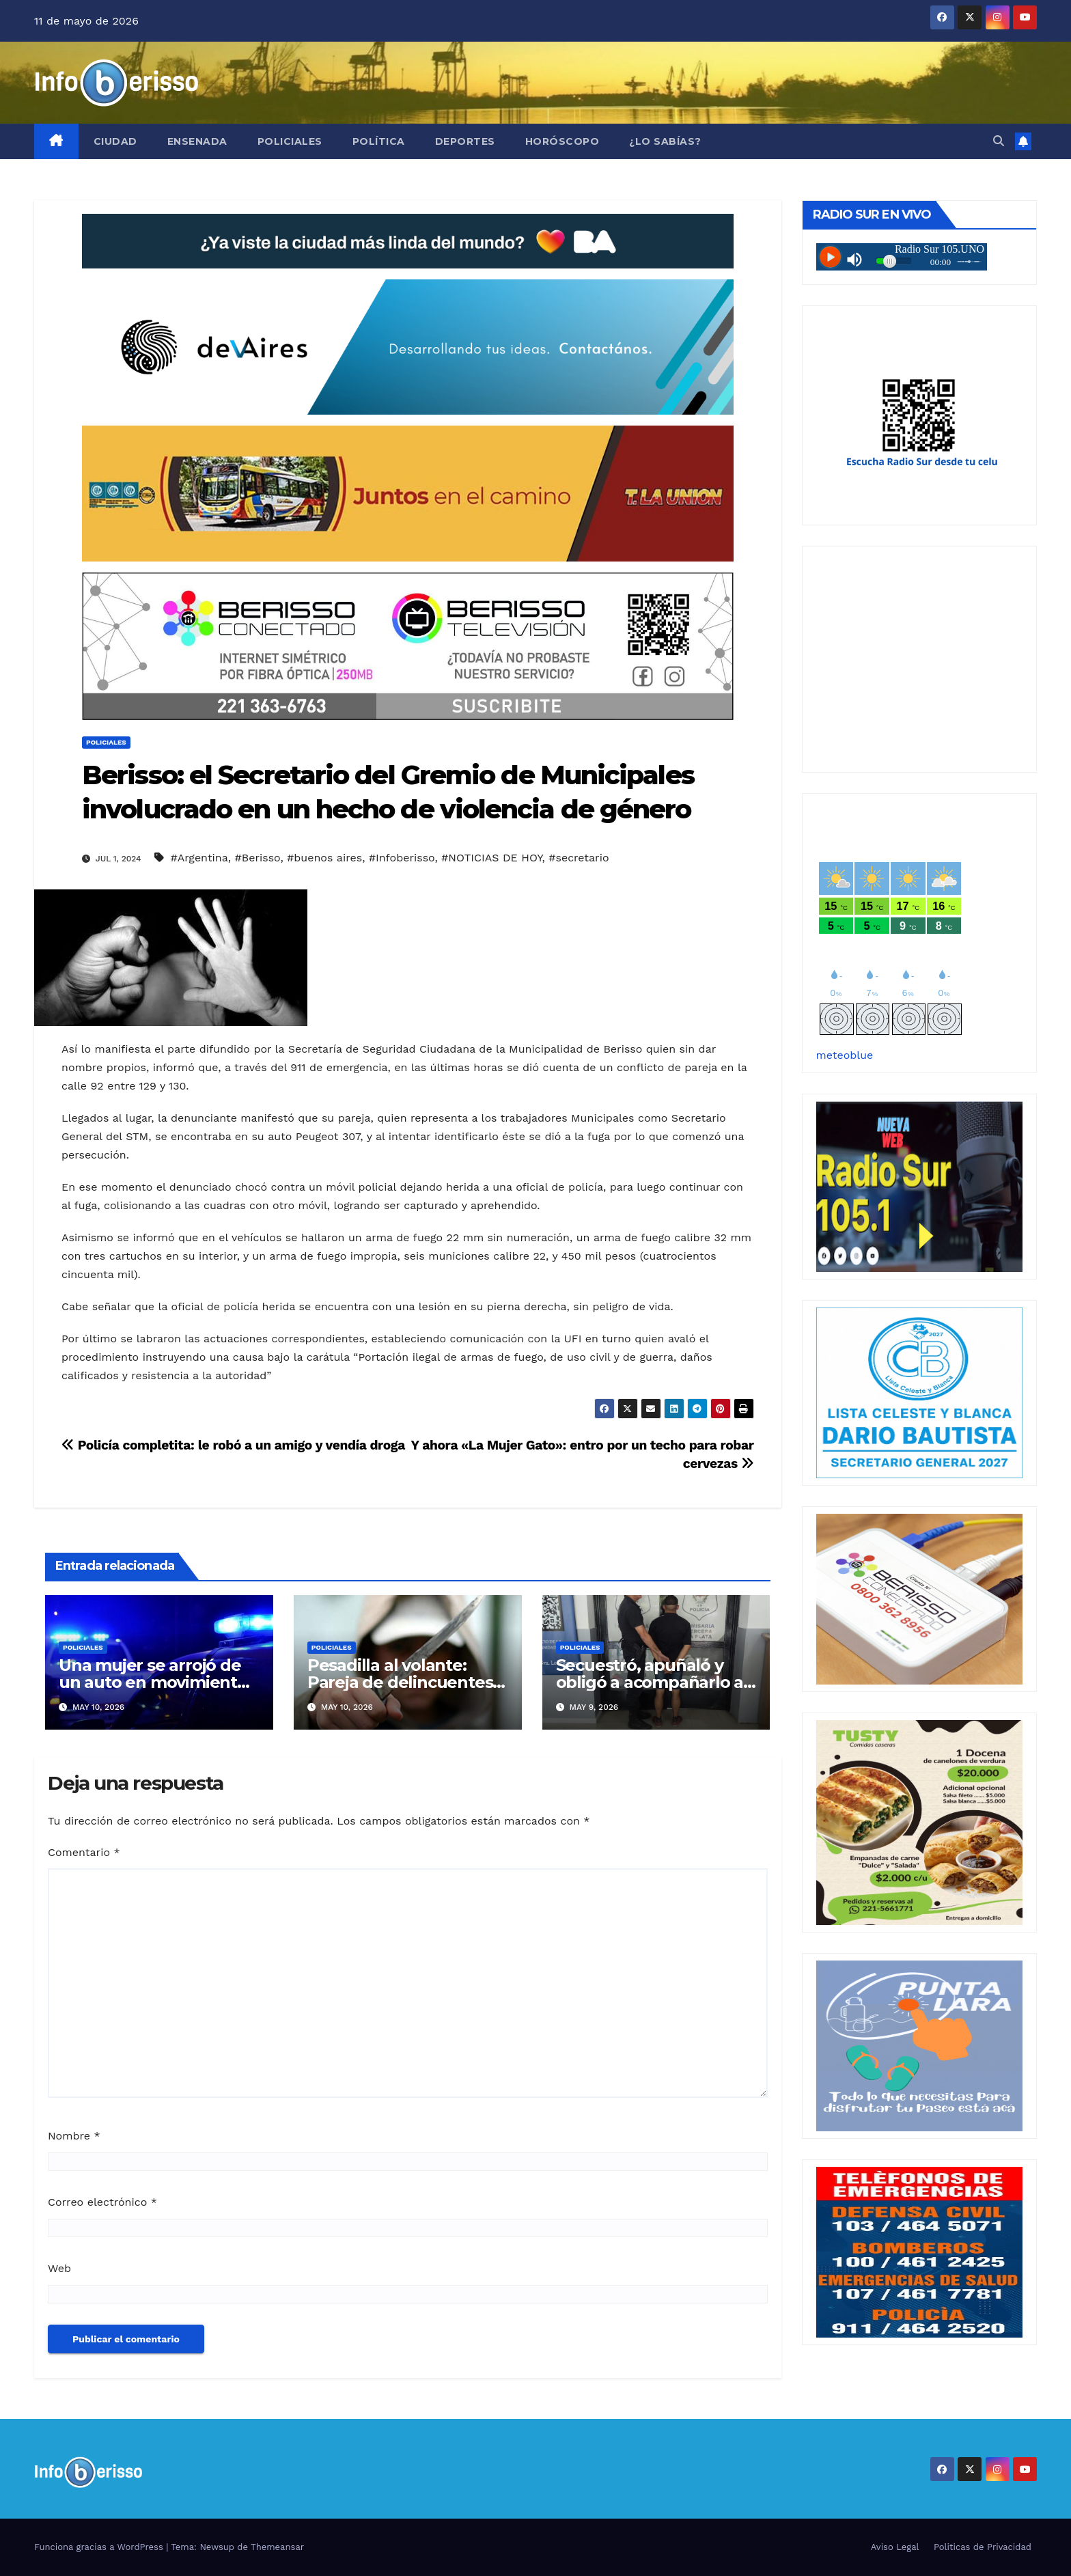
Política (378, 141)
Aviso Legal (895, 2547)
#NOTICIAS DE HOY (491, 857)
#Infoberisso (402, 857)
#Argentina (198, 857)
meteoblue (845, 1055)
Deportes (465, 141)
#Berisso (258, 857)
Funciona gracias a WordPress (100, 2547)
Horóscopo (562, 141)
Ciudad (115, 141)
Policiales (290, 141)
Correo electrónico (102, 2202)
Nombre (74, 2135)
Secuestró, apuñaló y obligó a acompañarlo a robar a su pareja (650, 1682)
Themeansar (277, 2547)
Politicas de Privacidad (982, 2547)
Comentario (84, 1852)
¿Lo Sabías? (665, 141)
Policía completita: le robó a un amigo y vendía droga (233, 1445)
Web (59, 2268)
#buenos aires (324, 857)
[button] (998, 141)
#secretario (578, 857)
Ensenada (197, 141)
